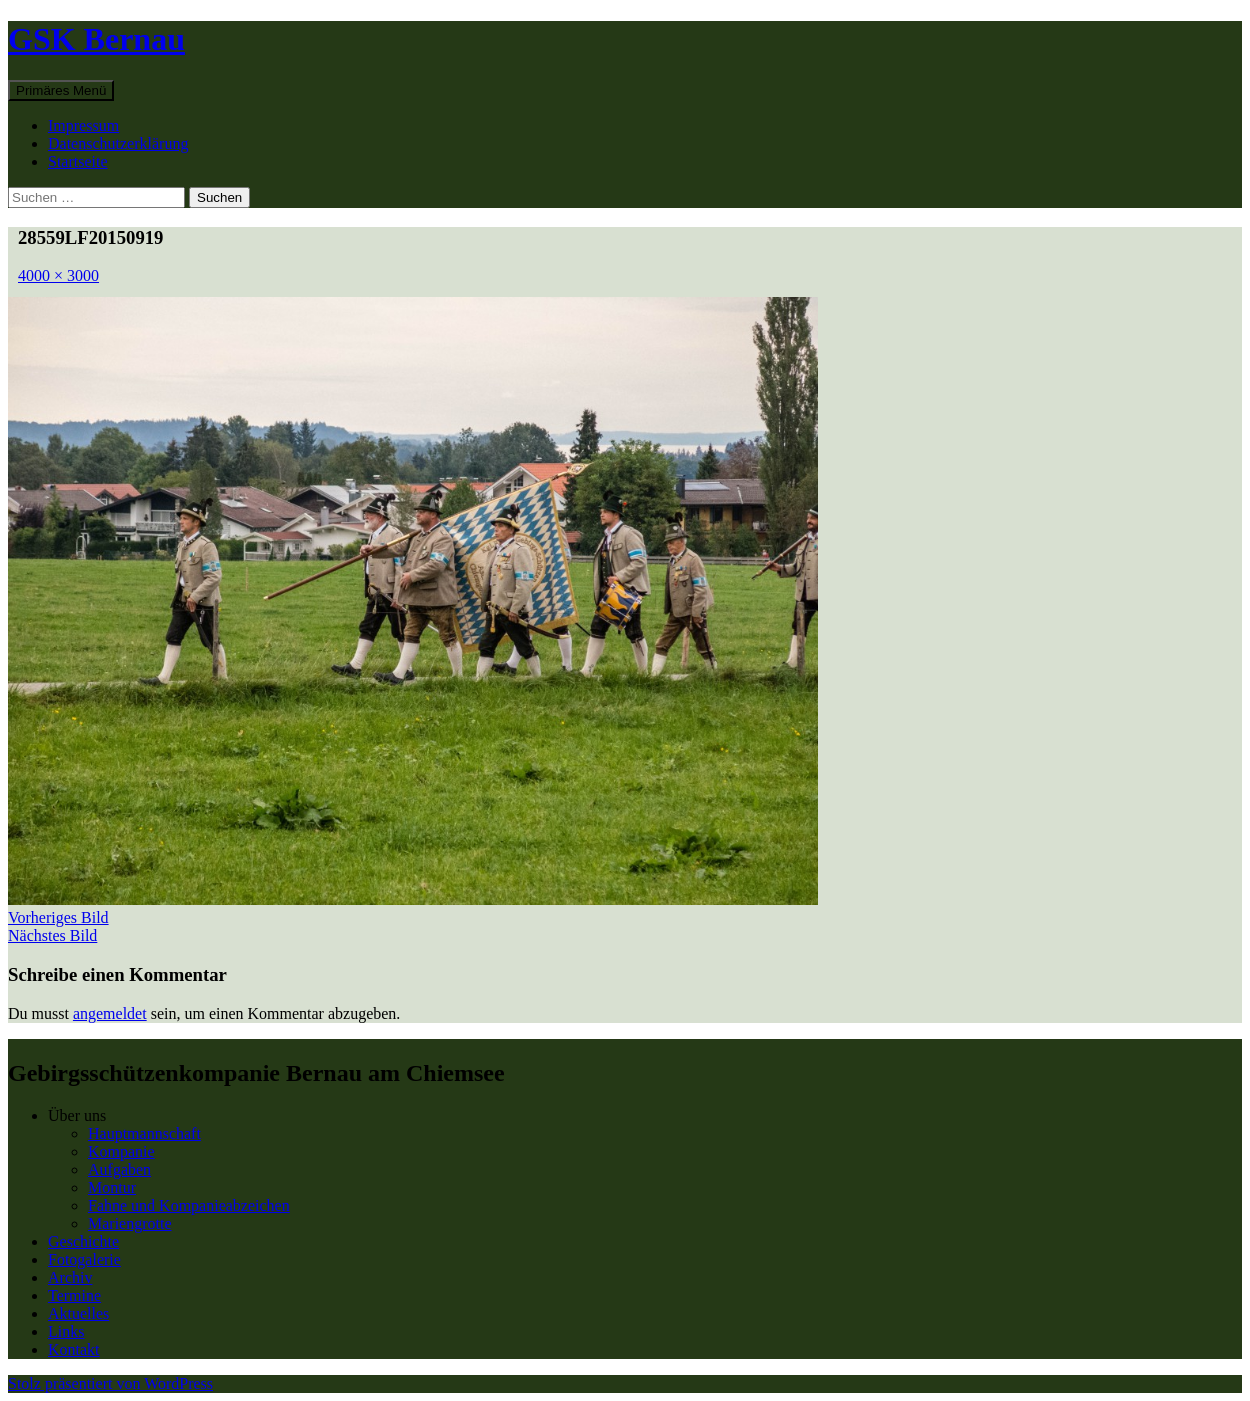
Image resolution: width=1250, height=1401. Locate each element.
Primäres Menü (61, 90)
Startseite (78, 161)
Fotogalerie (84, 1259)
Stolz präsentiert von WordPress (110, 1383)
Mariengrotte (130, 1223)
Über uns (77, 1115)
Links (66, 1331)
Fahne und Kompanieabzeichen (189, 1205)
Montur (112, 1187)
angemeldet (110, 1013)
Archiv (70, 1277)
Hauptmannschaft (144, 1133)
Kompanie (121, 1151)
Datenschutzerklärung (118, 143)
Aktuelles (78, 1313)
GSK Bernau (96, 39)
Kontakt (74, 1349)
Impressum (83, 125)
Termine (74, 1295)
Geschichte (83, 1241)
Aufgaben (119, 1169)
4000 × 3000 (58, 275)
